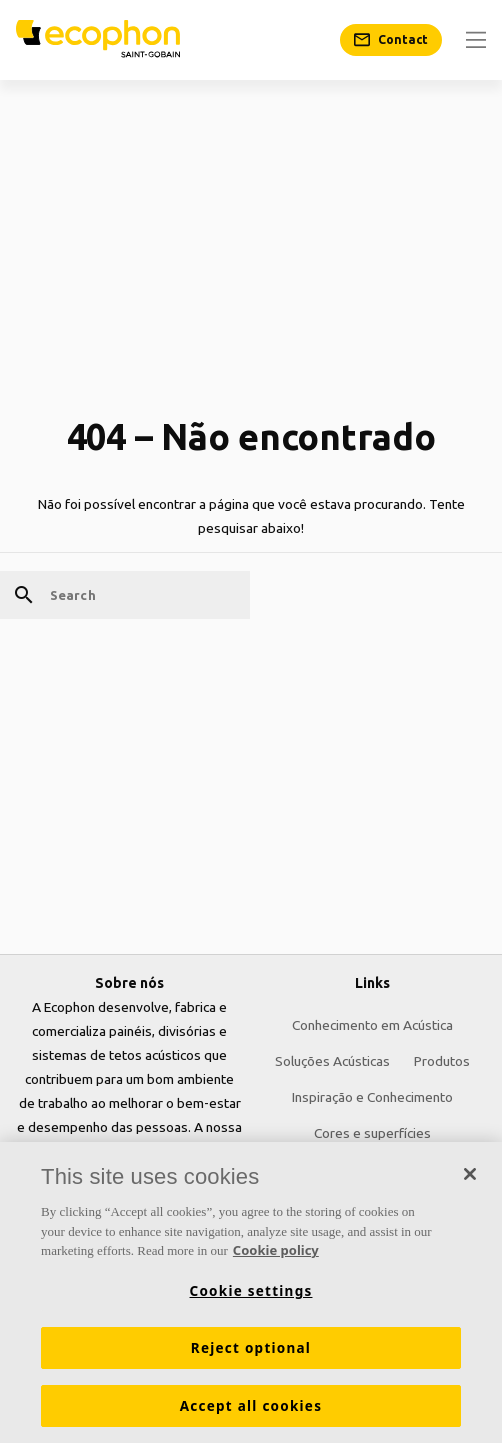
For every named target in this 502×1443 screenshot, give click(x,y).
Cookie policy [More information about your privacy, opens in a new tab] (276, 1251)
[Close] (470, 1175)
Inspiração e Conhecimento (372, 1097)
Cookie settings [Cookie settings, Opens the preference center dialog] (251, 1291)
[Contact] (391, 40)
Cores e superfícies (372, 1133)
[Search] (125, 595)
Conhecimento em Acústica (372, 1025)
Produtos (442, 1061)
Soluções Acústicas (332, 1061)
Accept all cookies (251, 1406)
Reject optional (251, 1348)
